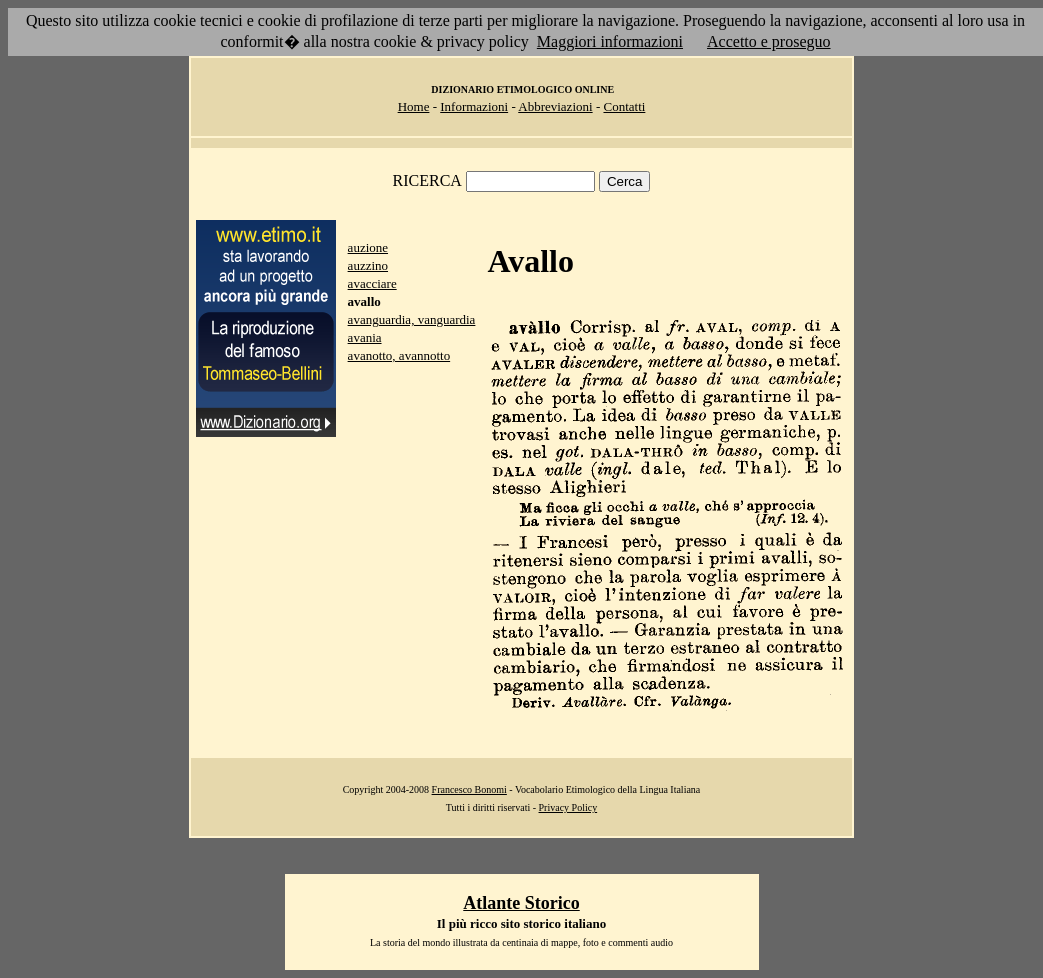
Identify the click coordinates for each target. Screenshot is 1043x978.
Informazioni (474, 106)
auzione (368, 247)
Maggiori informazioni (610, 41)
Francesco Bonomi (469, 789)
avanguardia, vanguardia (412, 319)
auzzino (368, 265)
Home (414, 106)
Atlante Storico (521, 903)
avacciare (372, 283)
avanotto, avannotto (399, 355)
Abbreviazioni (555, 106)
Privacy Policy (568, 807)
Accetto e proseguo (769, 41)
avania (365, 337)
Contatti (624, 106)
